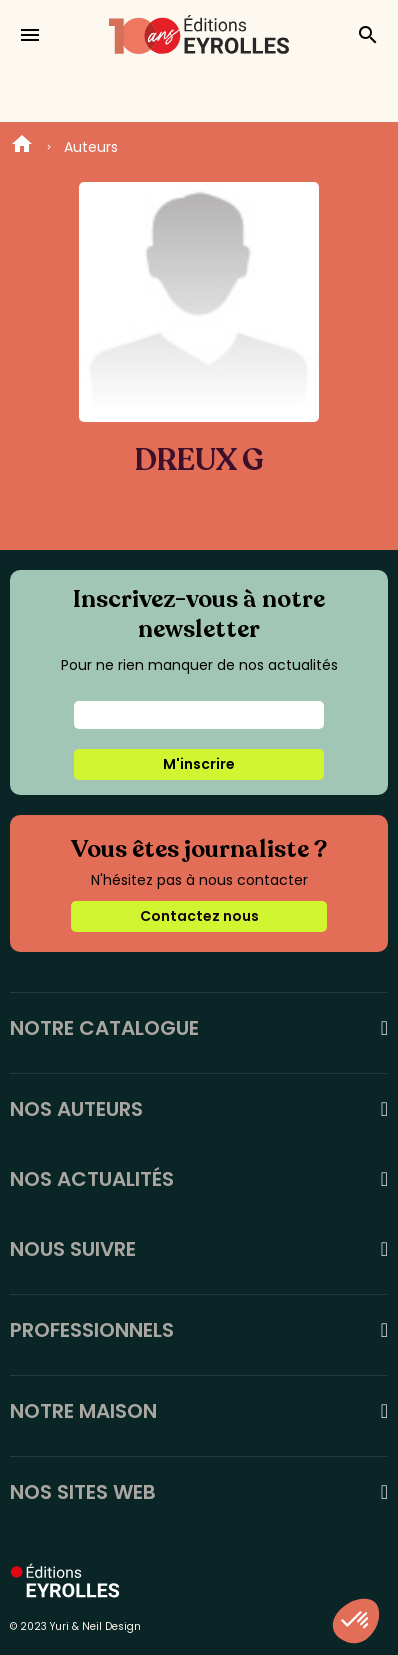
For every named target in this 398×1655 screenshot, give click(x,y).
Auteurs (91, 147)
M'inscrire (199, 764)
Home (22, 147)
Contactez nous (199, 916)
